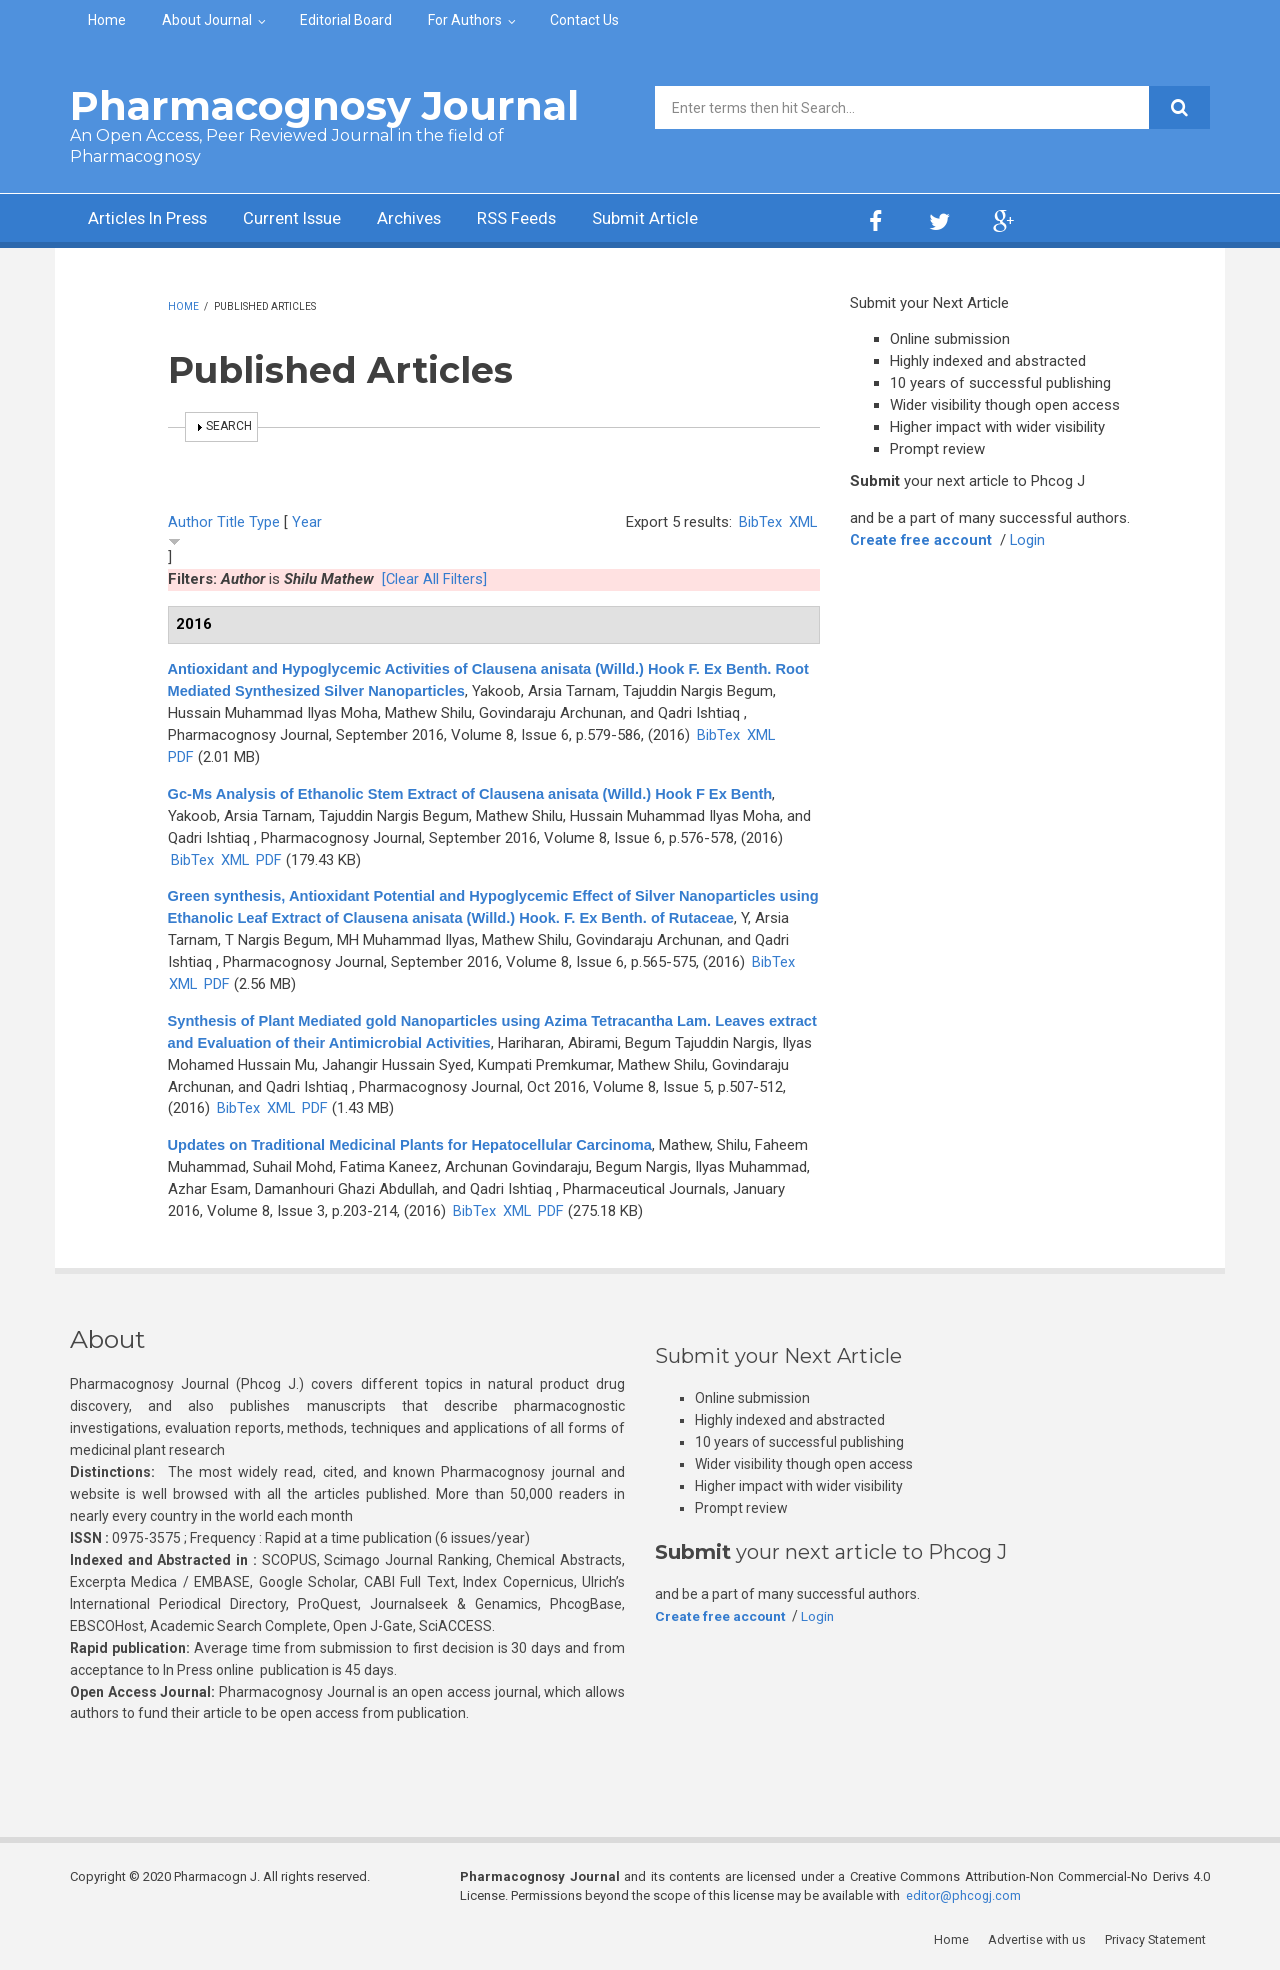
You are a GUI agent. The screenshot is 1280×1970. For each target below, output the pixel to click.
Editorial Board (346, 20)
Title (231, 522)
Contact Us (584, 20)
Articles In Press (153, 220)
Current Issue (309, 220)
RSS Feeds (549, 220)
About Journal (207, 20)
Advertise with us (1040, 1939)
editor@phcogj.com (964, 1895)
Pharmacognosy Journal (324, 105)
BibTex (759, 522)
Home (107, 20)
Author (190, 522)
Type (264, 522)
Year (307, 522)
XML (802, 522)
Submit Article (684, 220)
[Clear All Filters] (435, 579)
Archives (435, 220)
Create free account (922, 540)
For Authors (465, 20)
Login (1030, 540)
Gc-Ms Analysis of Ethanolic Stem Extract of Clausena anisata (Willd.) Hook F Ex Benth (478, 793)
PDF (181, 757)
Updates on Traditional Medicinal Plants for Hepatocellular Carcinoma (416, 1144)
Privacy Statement (1159, 1939)
